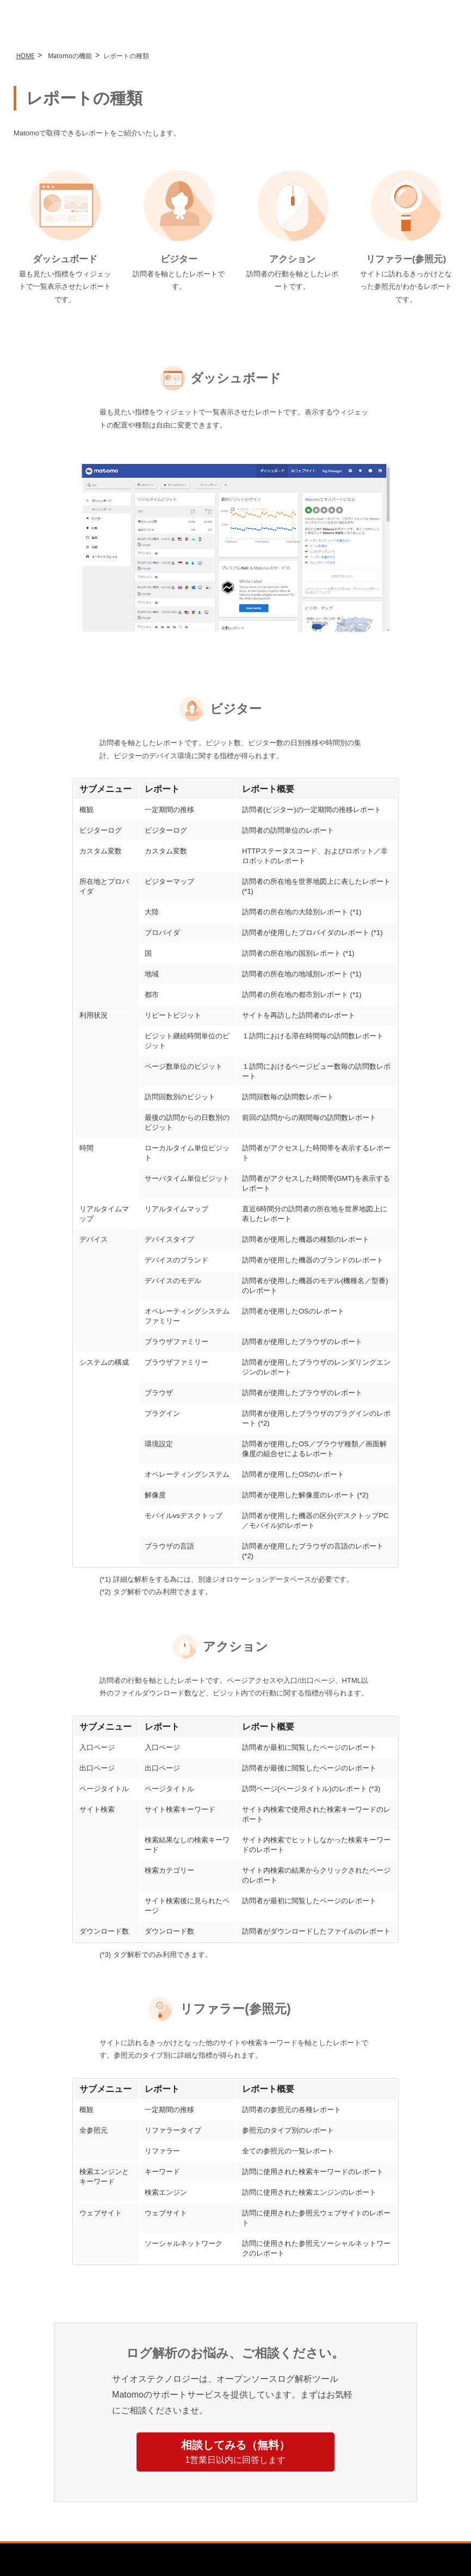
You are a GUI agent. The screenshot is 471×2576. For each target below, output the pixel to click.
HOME (25, 56)
